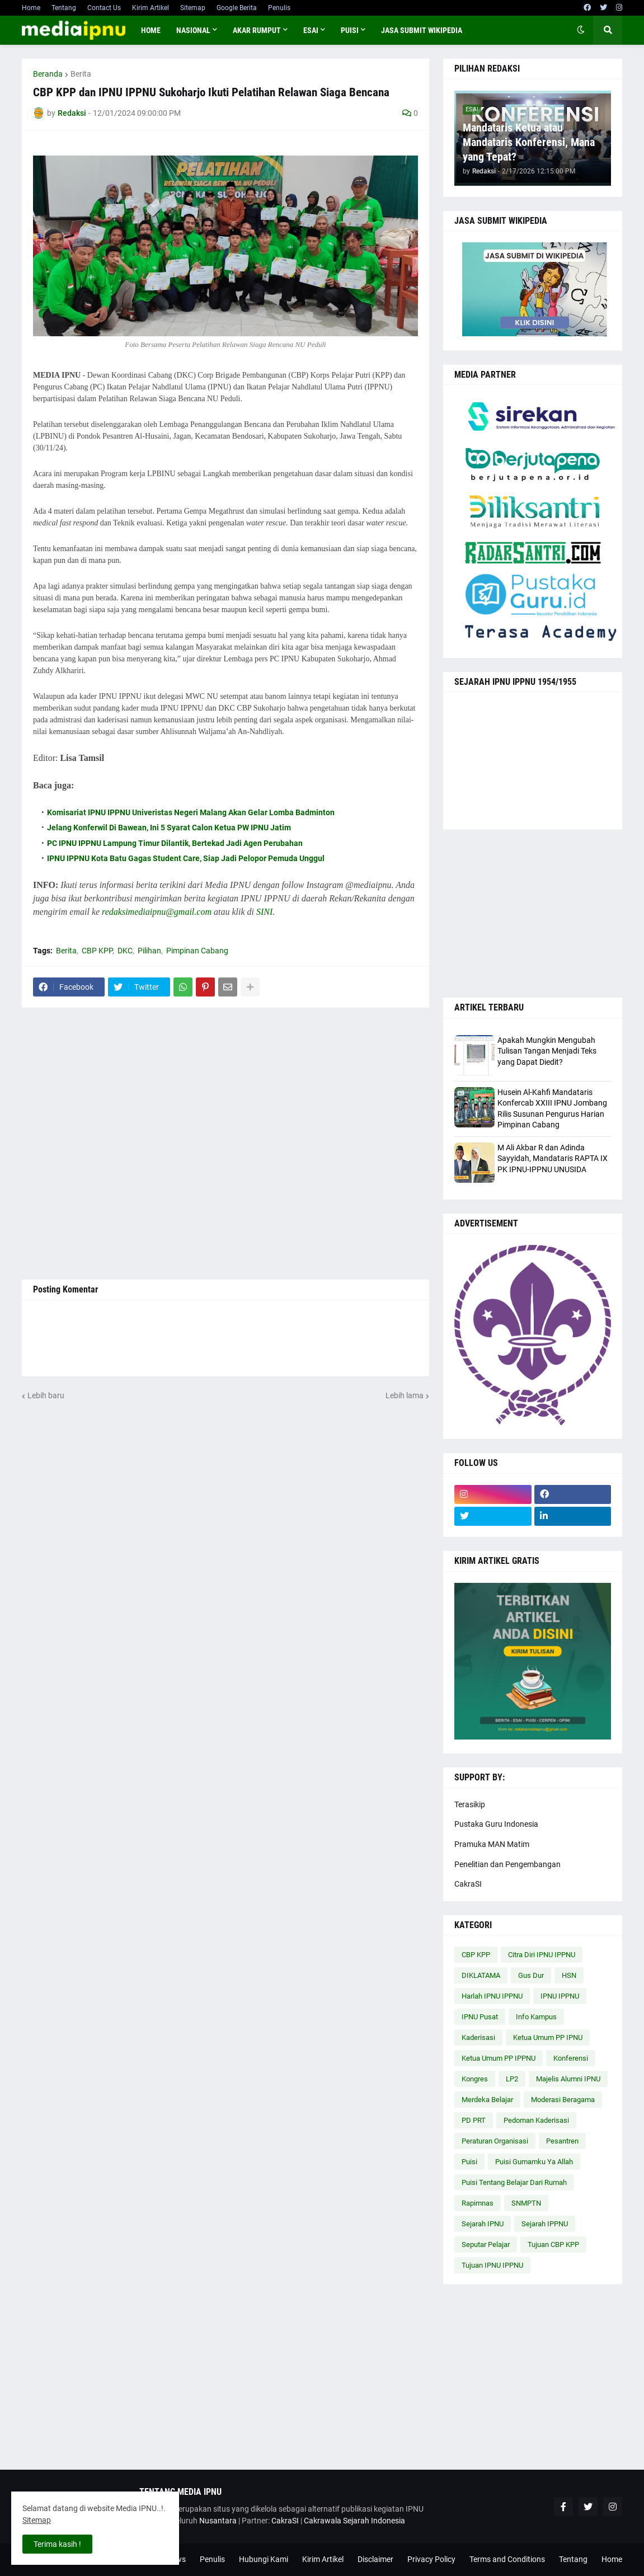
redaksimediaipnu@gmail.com (156, 911)
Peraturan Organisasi (495, 2141)
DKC (125, 951)
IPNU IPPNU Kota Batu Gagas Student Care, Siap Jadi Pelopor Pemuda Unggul (186, 858)
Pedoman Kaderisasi (536, 2120)
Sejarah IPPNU (544, 2224)
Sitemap (192, 8)
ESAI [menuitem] (310, 30)
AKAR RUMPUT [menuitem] (257, 30)
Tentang (63, 8)
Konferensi (570, 2058)
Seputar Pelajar (486, 2244)
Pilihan (149, 951)
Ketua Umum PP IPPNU (498, 2058)
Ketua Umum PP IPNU (547, 2037)
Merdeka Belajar (487, 2099)
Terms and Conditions (507, 2559)
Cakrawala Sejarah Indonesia (354, 2520)
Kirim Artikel (150, 8)
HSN (569, 1975)
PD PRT (474, 2120)
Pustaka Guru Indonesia (496, 1824)
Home (31, 8)
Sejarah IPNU (483, 2224)
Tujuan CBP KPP (553, 2244)
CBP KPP (97, 951)
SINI (264, 911)
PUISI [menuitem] (350, 30)
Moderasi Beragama (563, 2099)
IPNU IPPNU (559, 1996)
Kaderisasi (478, 2037)
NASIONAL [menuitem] (193, 30)
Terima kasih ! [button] (57, 2544)
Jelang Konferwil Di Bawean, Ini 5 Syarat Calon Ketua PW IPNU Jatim (169, 827)
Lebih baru (45, 1395)
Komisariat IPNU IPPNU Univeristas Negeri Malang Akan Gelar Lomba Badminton (191, 812)
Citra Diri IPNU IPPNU (541, 1954)
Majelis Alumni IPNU (568, 2079)
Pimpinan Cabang (197, 951)
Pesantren (562, 2141)
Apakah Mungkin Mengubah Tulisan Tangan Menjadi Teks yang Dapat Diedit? (546, 1051)
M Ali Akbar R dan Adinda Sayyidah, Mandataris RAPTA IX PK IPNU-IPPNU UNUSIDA (552, 1158)
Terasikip (469, 1804)
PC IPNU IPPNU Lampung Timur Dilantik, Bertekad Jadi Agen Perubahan (175, 843)
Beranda (48, 74)
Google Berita (237, 8)
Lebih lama (405, 1395)
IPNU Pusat (480, 2017)
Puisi (469, 2161)
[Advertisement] (225, 1144)
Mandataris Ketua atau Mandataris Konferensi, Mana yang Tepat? (529, 142)
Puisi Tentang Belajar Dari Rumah (514, 2182)
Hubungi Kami (263, 2559)
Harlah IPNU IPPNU (492, 1996)
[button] (580, 30)
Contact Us (104, 8)
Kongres (475, 2079)
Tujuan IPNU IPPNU (492, 2265)
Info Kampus (536, 2017)
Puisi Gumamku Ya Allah (534, 2161)
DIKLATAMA (481, 1975)
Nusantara (218, 2520)
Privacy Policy (431, 2559)
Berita (80, 74)
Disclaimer (375, 2559)
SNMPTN (526, 2203)
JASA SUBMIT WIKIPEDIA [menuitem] (421, 30)
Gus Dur (531, 1975)
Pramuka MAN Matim (491, 1844)
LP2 (512, 2079)
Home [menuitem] (151, 30)
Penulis (279, 8)
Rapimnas (477, 2203)
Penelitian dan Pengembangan (507, 1864)
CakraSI (468, 1883)
